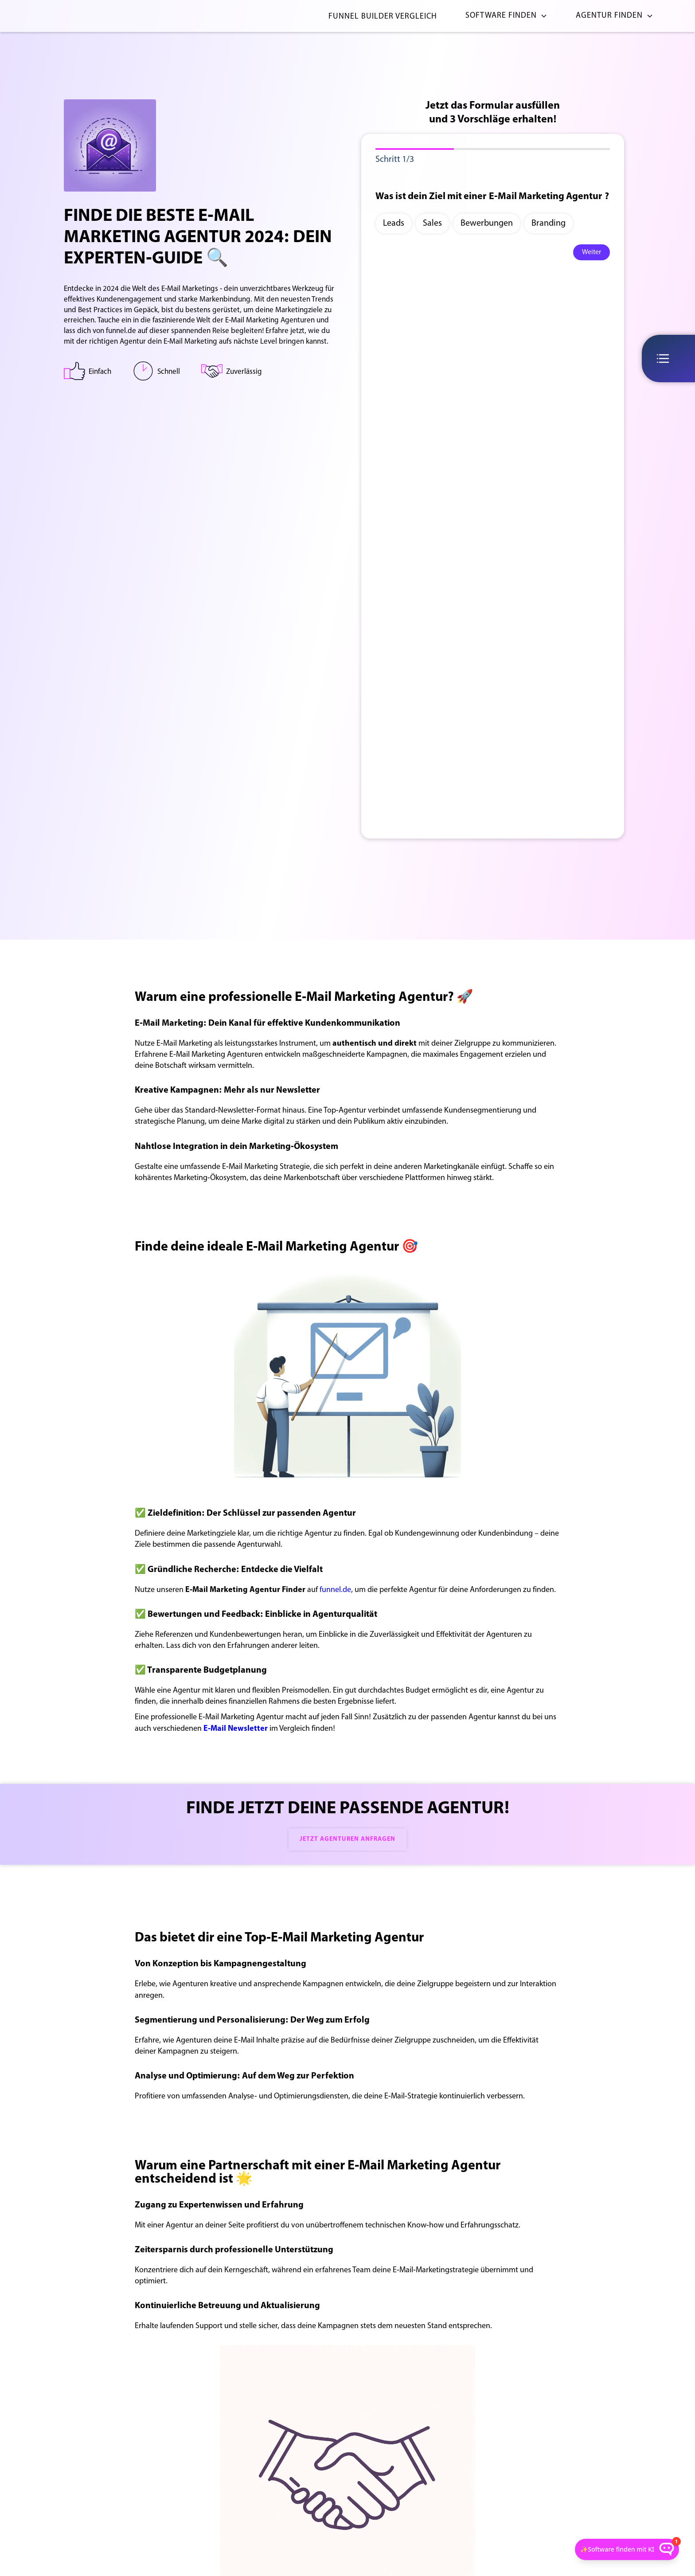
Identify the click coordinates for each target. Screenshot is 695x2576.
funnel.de (335, 1590)
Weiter (591, 252)
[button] (502, 16)
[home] (70, 16)
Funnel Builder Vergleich (382, 16)
